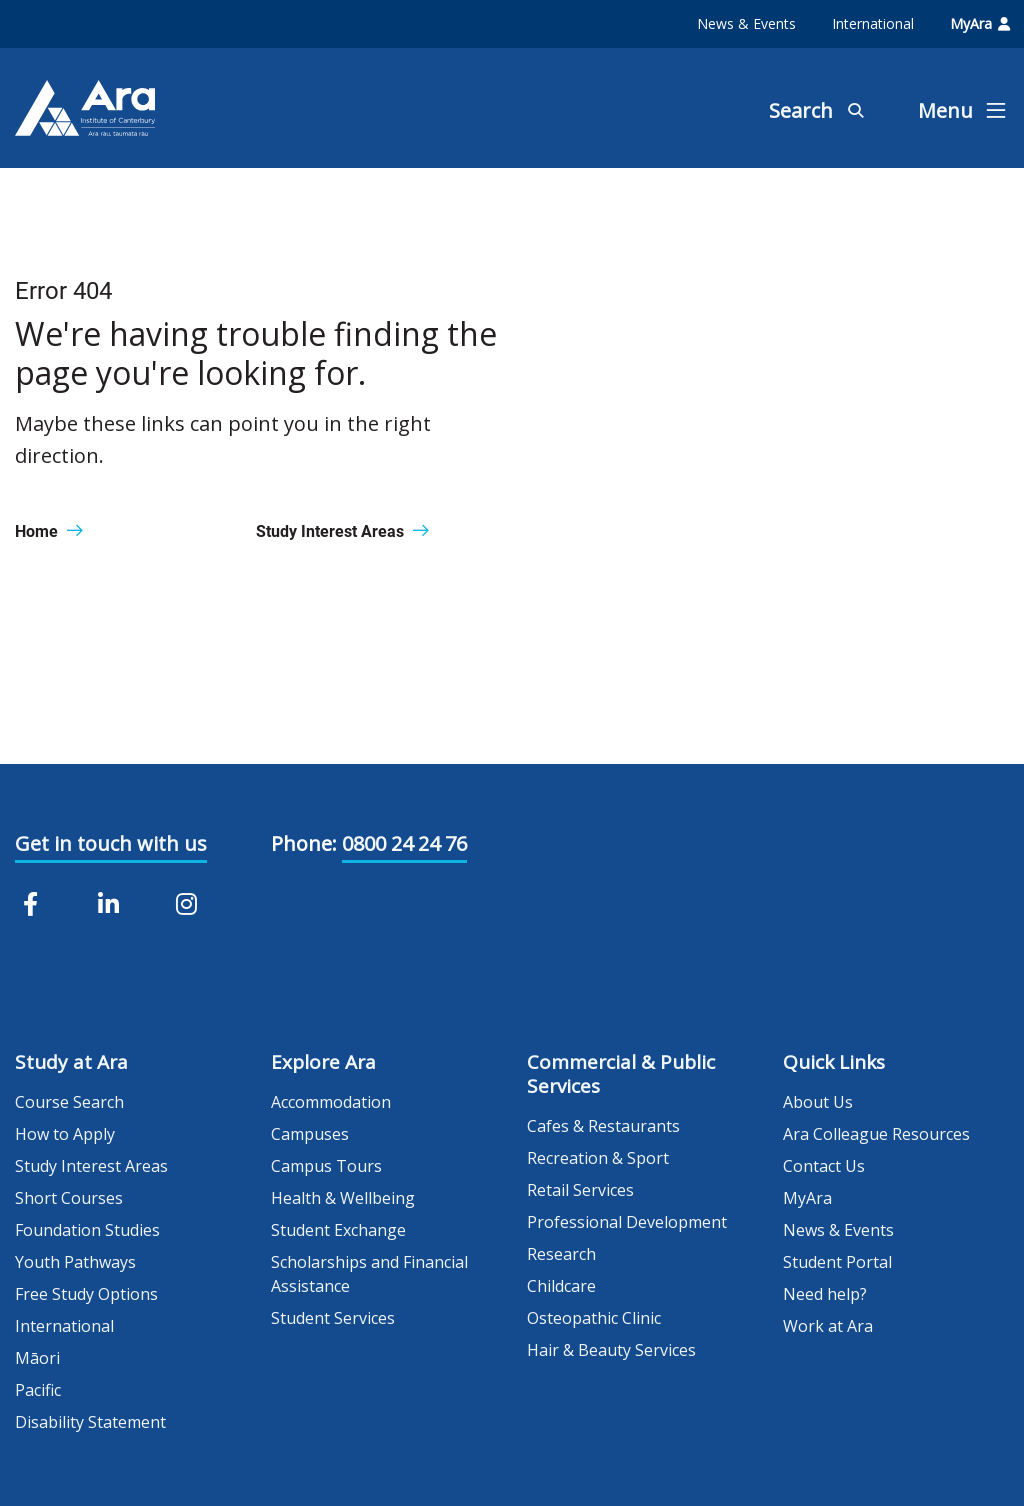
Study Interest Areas (91, 1166)
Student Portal (837, 1262)
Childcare (561, 1286)
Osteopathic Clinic (594, 1318)
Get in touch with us (111, 843)
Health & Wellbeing (343, 1198)
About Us (818, 1102)
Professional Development (627, 1222)
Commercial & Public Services (621, 1074)
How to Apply (65, 1134)
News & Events (746, 23)
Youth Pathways (75, 1262)
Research (561, 1254)
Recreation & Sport (598, 1158)
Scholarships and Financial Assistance (369, 1274)
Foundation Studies (87, 1230)
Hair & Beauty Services (611, 1350)
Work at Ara (828, 1326)
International (873, 23)
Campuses (310, 1134)
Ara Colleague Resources (876, 1134)
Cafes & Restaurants (603, 1126)
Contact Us (824, 1166)
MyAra (980, 23)
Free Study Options (86, 1294)
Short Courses (69, 1198)
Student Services (333, 1318)
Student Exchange (338, 1230)
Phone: (304, 843)
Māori (37, 1358)
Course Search (69, 1102)
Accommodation (331, 1102)
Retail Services (580, 1190)
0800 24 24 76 (404, 843)
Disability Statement (90, 1422)
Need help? (825, 1294)
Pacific (38, 1390)
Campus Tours (326, 1166)
